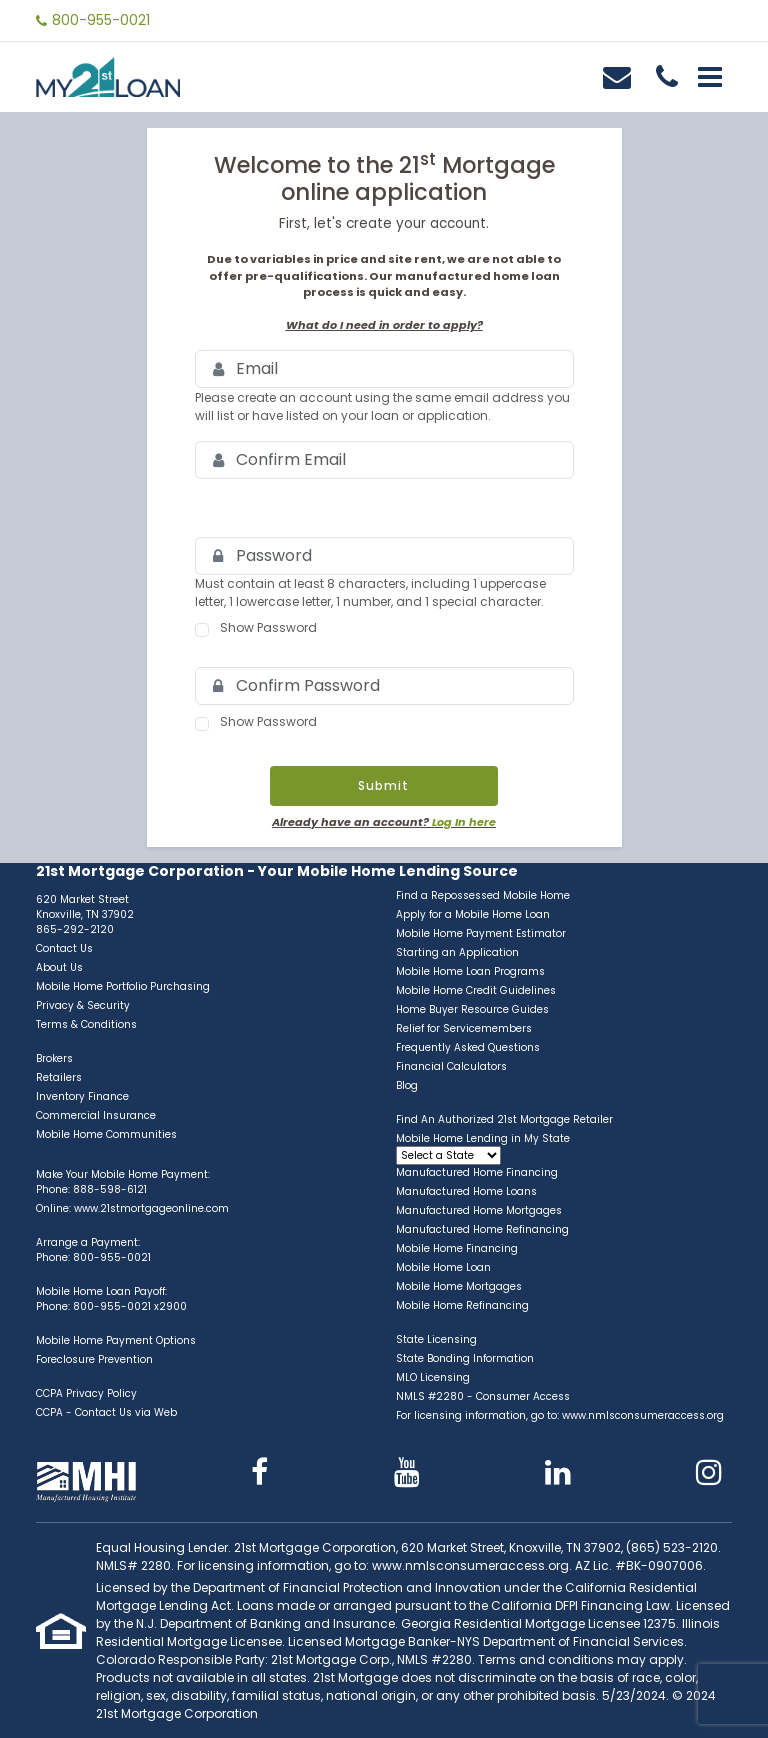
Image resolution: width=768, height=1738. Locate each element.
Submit (383, 785)
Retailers (59, 1077)
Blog (407, 1085)
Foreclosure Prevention (94, 1359)
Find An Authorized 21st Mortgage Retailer (504, 1119)
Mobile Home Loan (443, 1267)
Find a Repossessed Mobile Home (483, 895)
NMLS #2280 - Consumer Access (483, 1396)
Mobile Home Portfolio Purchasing (123, 986)
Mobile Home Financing (457, 1248)
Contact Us (64, 948)
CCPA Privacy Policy (86, 1393)
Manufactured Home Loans (466, 1191)
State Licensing (436, 1339)
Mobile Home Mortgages (459, 1286)
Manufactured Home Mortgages (479, 1210)
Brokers (54, 1058)
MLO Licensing (433, 1377)
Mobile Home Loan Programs (470, 971)
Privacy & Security (83, 1005)
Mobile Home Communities (106, 1134)
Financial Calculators (451, 1066)
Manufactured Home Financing (477, 1172)
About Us (59, 967)
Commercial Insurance (96, 1115)
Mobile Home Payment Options (116, 1340)
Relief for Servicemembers (464, 1028)
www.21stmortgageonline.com (151, 1208)
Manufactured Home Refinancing (482, 1229)
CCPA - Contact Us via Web (106, 1412)
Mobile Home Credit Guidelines (476, 990)
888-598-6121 (110, 1189)
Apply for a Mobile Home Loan (473, 914)
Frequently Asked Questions (468, 1047)
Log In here (464, 822)
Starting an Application (457, 952)
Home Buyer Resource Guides (472, 1009)
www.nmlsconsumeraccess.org (643, 1415)
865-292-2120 (75, 929)
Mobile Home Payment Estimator (481, 933)
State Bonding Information (465, 1358)
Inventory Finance (82, 1096)
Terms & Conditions (86, 1024)
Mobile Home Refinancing (462, 1305)
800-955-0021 (101, 20)
